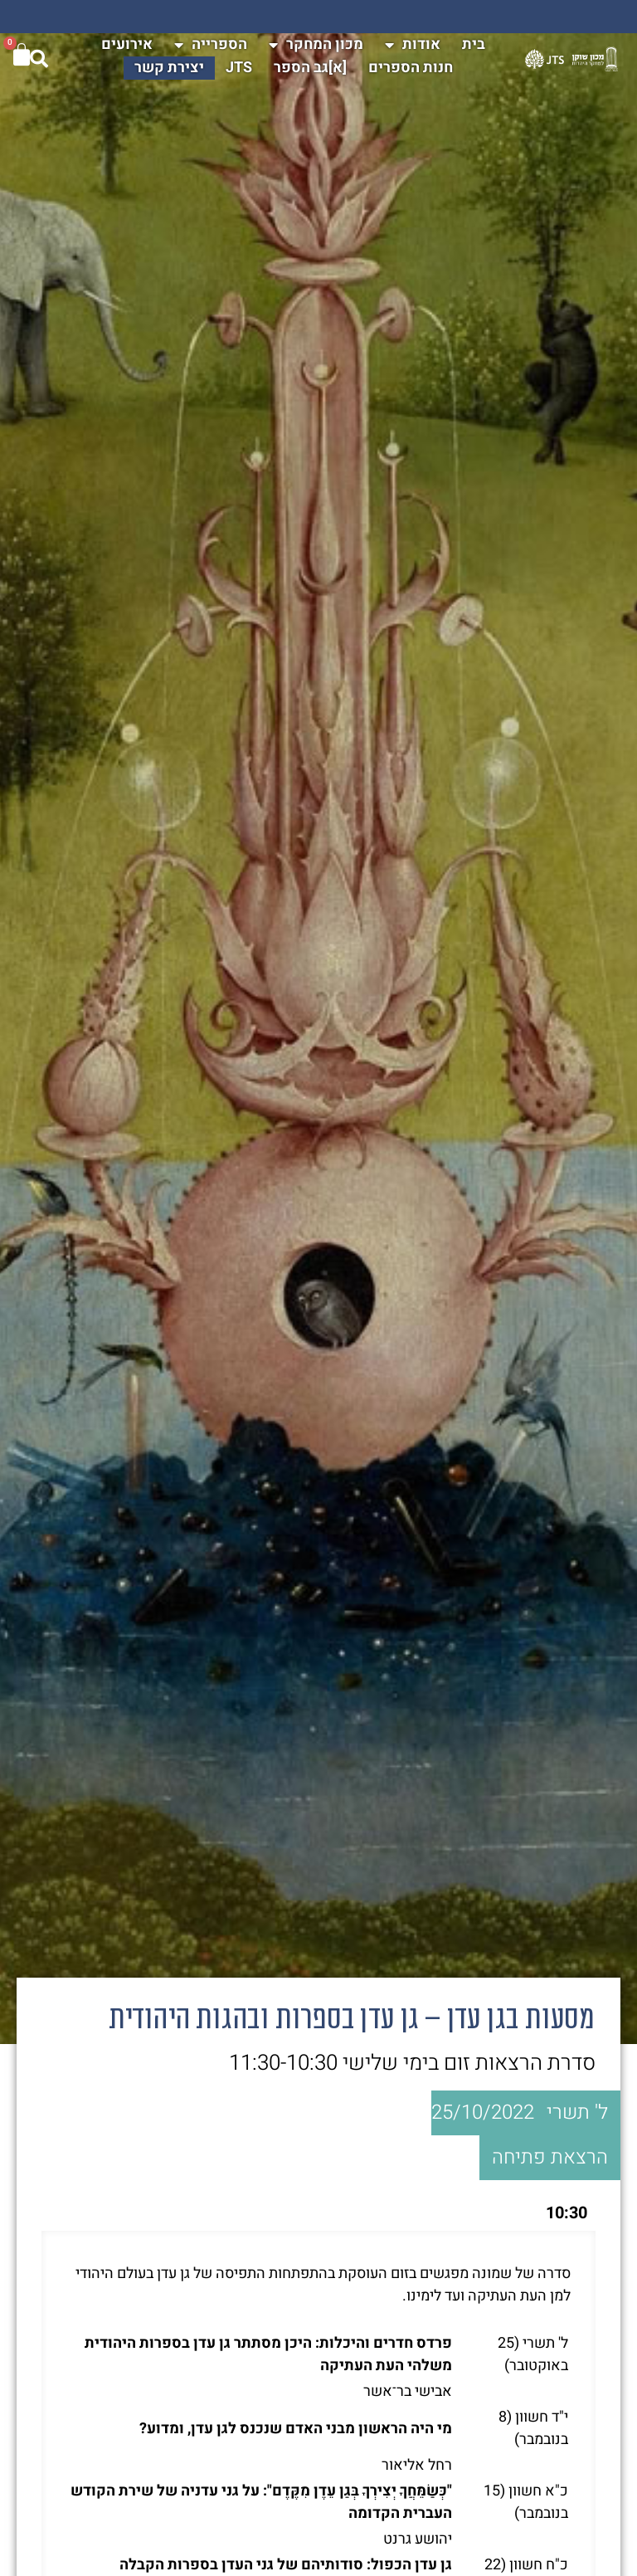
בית (473, 44)
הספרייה (210, 44)
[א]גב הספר (310, 67)
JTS (239, 67)
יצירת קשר (169, 67)
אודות (412, 44)
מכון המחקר (316, 44)
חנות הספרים (410, 67)
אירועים (127, 44)
